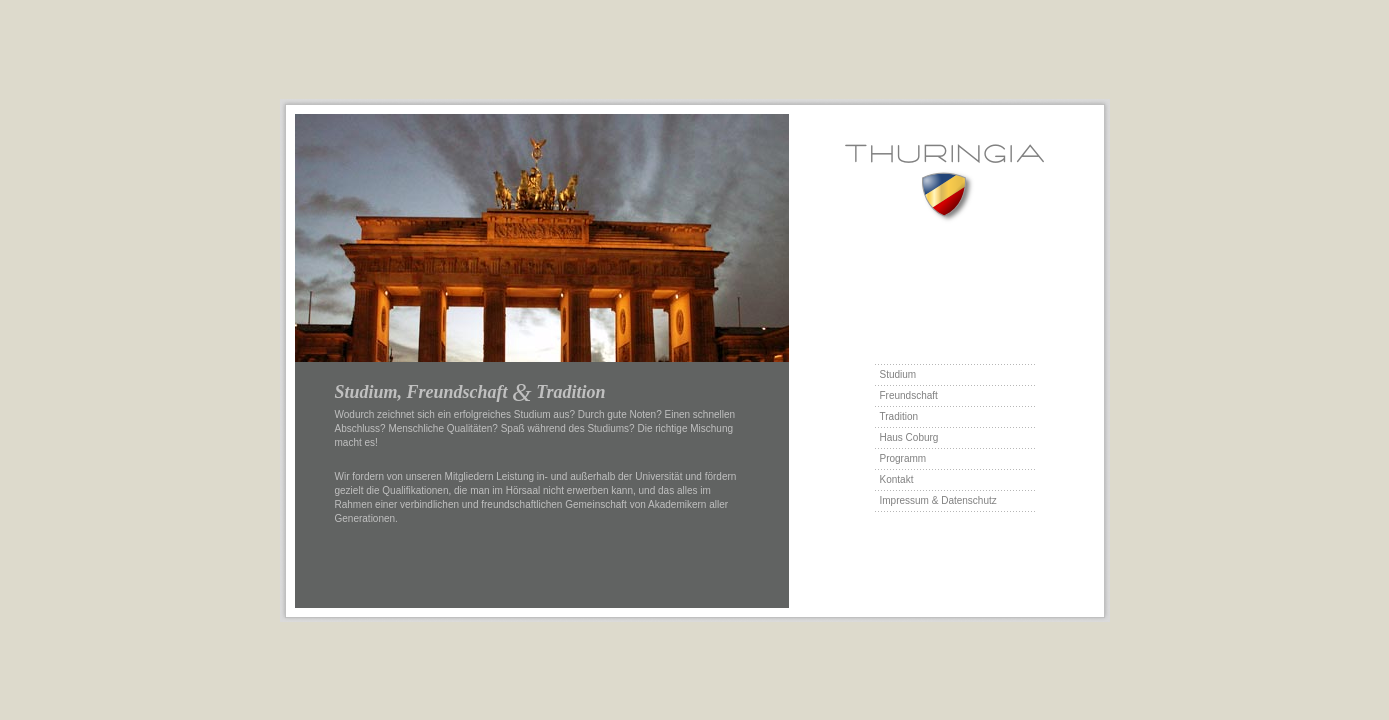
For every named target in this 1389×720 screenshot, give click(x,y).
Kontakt (897, 479)
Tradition (899, 416)
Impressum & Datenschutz (938, 500)
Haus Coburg (909, 437)
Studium (898, 374)
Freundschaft (909, 395)
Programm (903, 458)
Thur (944, 184)
